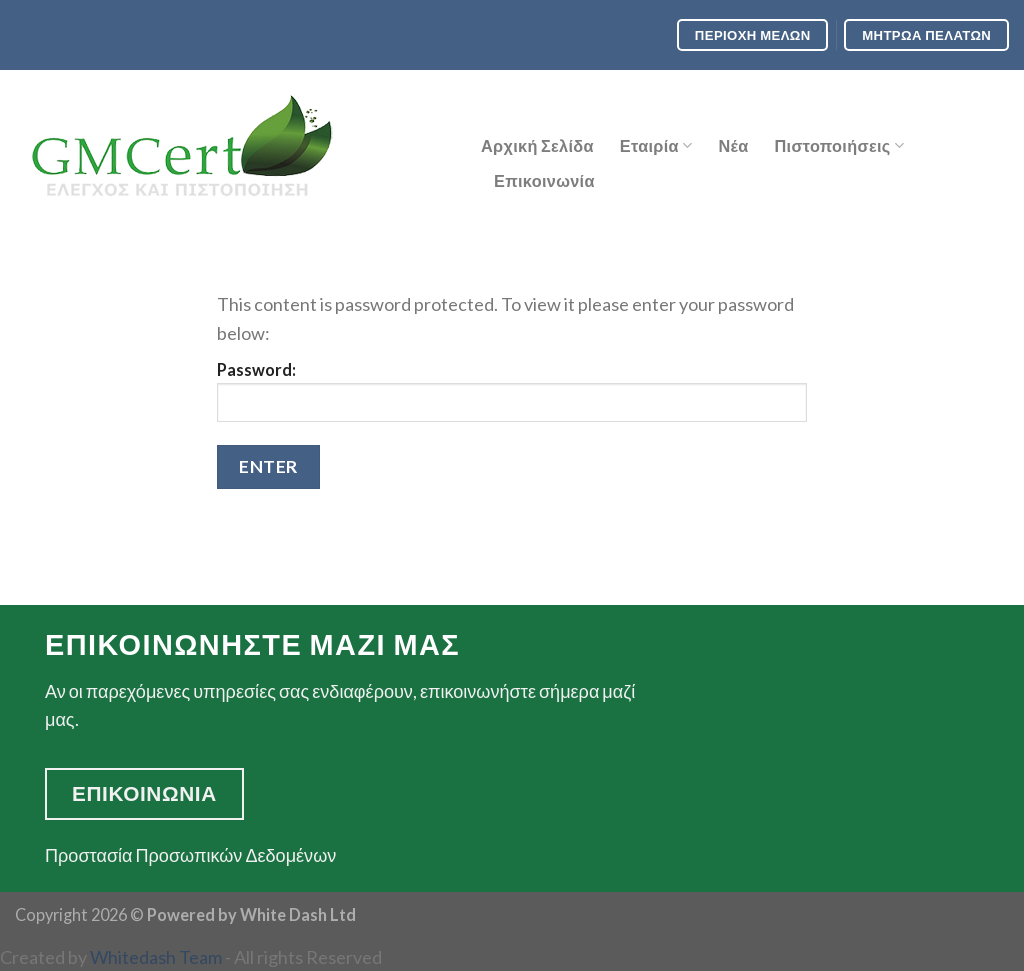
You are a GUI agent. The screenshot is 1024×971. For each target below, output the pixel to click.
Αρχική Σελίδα (537, 145)
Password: (512, 391)
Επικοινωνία (544, 180)
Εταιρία (656, 145)
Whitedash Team (156, 957)
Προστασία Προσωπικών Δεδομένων (190, 855)
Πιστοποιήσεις (839, 145)
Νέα (733, 145)
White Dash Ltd (298, 914)
